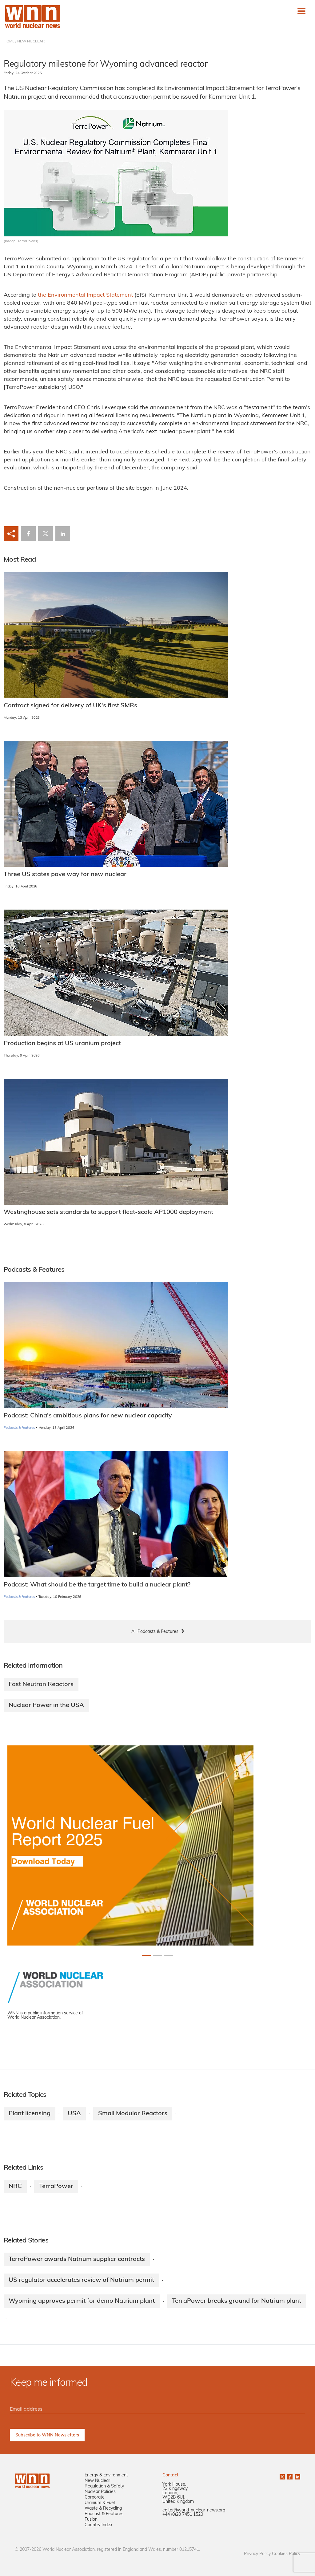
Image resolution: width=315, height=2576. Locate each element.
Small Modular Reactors (132, 2114)
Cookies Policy (286, 2554)
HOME (9, 41)
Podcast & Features (104, 2514)
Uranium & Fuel (100, 2503)
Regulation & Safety (104, 2486)
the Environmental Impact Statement (85, 295)
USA (74, 2114)
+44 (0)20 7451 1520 (182, 2514)
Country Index (98, 2525)
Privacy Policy (257, 2554)
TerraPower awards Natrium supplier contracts (77, 2259)
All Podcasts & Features (154, 1632)
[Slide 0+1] (146, 1955)
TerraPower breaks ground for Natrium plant (236, 2301)
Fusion (91, 2519)
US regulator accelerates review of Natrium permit (81, 2280)
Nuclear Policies (100, 2492)
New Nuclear (97, 2481)
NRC (15, 2186)
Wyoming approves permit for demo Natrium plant (82, 2301)
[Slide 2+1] (168, 1955)
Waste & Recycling (103, 2508)
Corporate (95, 2497)
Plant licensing (29, 2114)
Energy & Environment (106, 2475)
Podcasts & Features (19, 1428)
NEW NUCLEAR (31, 41)
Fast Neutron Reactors (41, 1684)
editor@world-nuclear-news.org (193, 2510)
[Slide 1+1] (157, 1955)
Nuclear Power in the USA (46, 1705)
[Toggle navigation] (301, 11)
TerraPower (56, 2186)
